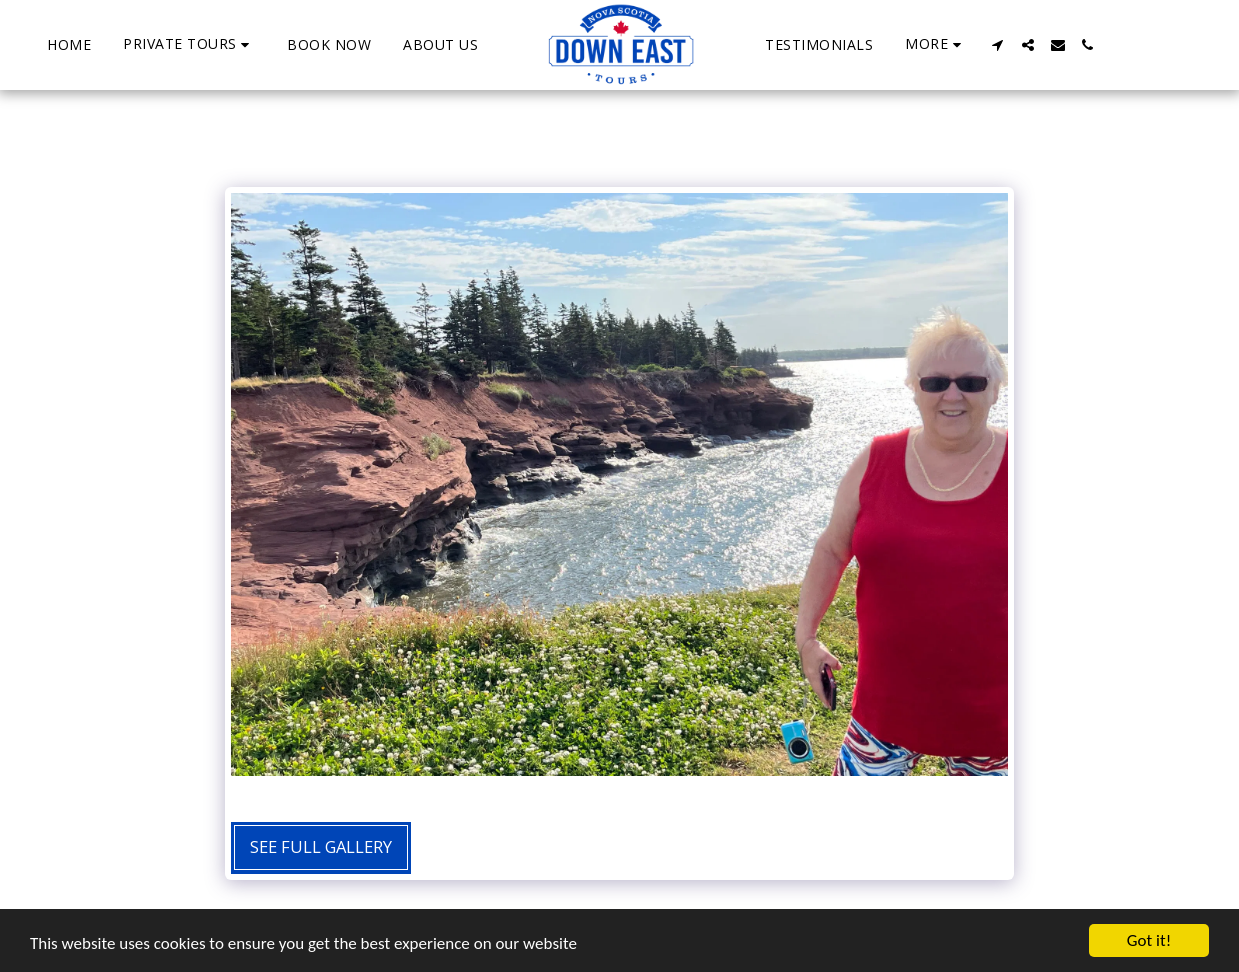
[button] (189, 44)
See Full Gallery (321, 846)
